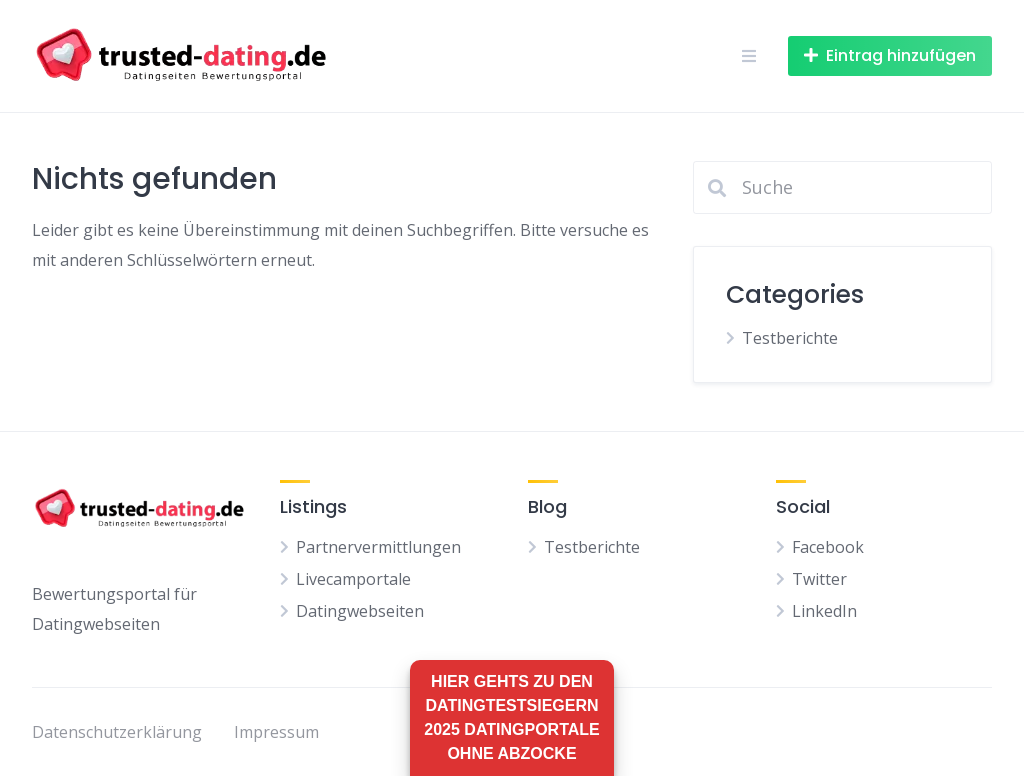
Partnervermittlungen (378, 547)
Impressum (276, 732)
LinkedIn (824, 611)
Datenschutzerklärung (117, 732)
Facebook (828, 547)
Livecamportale (353, 579)
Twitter (819, 579)
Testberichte (790, 338)
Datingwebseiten (360, 611)
